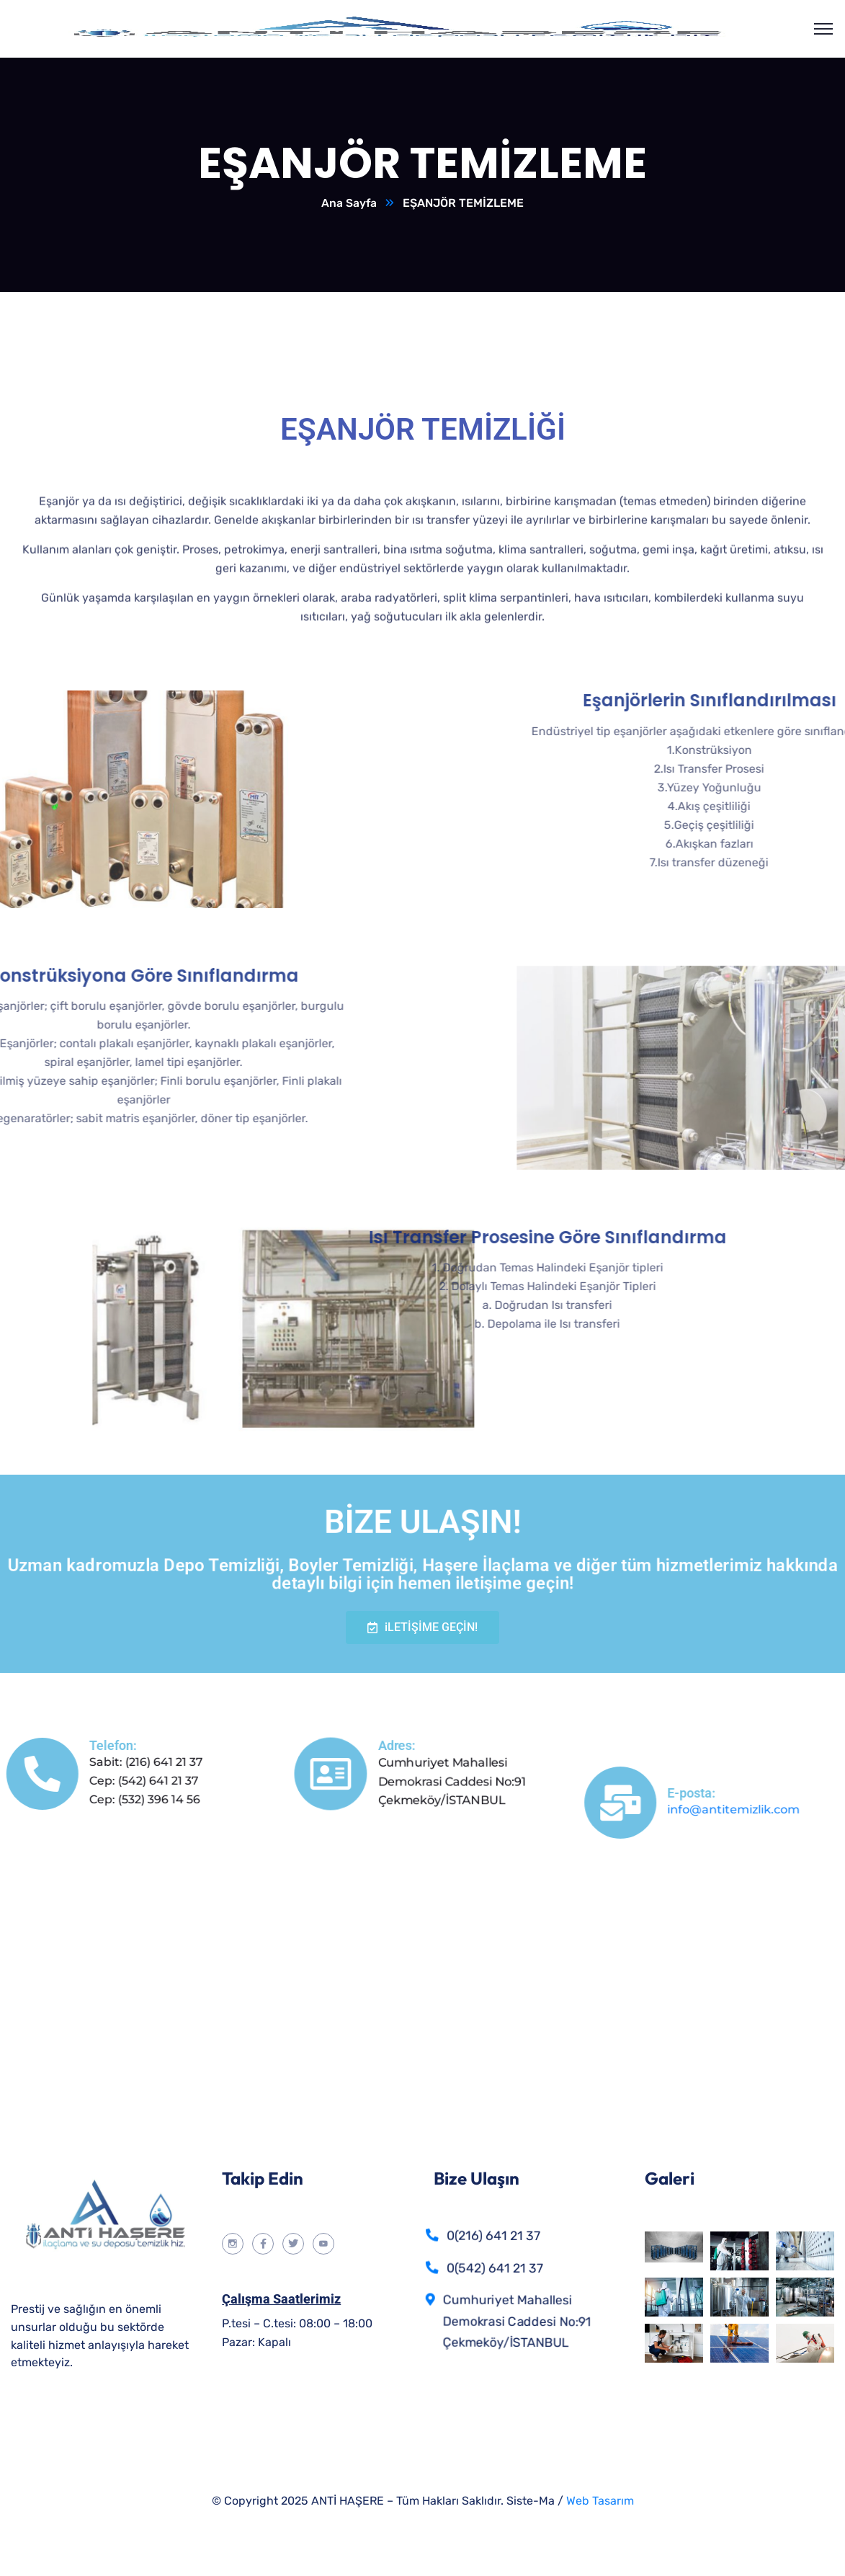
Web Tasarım (600, 2501)
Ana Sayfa (349, 203)
